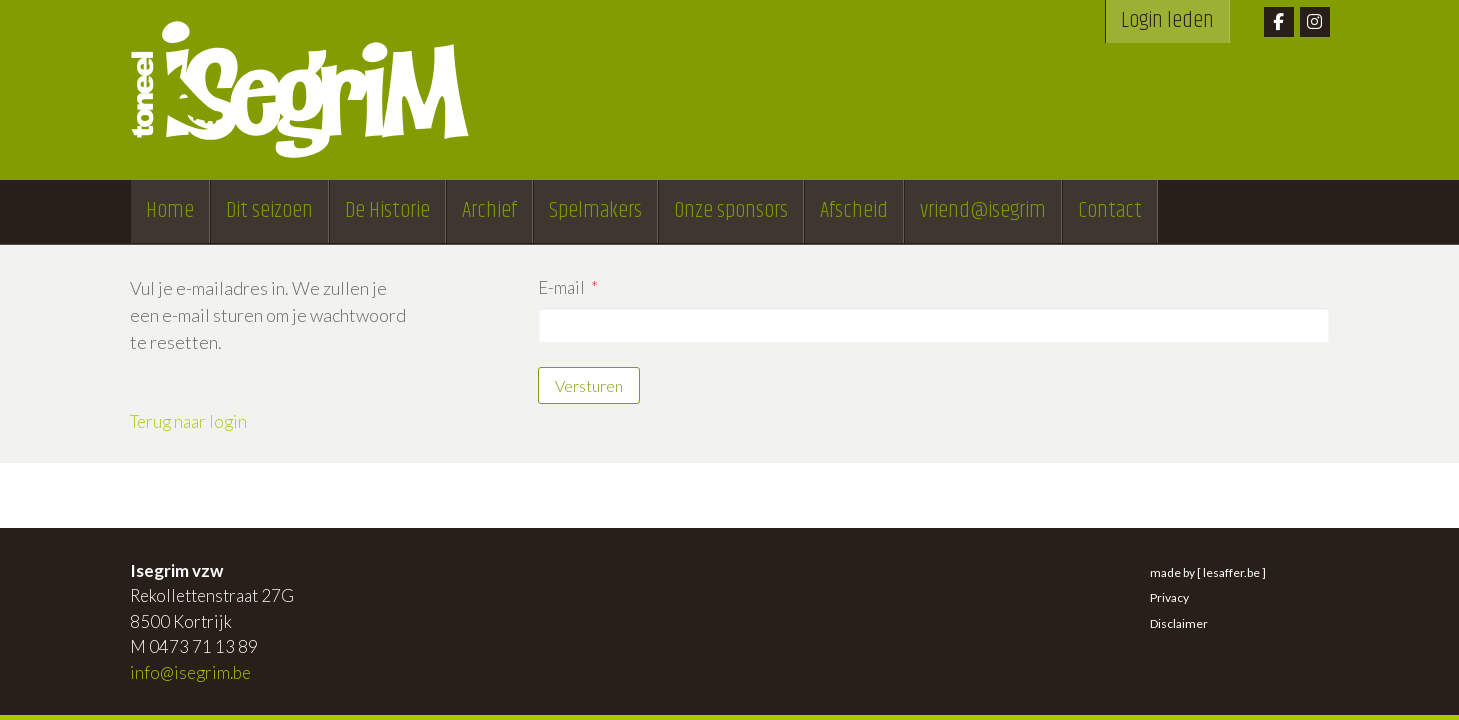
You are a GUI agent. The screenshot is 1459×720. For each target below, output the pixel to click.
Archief (489, 211)
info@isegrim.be (190, 672)
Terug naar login (188, 421)
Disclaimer (1179, 623)
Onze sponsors (731, 211)
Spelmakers (595, 211)
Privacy (1169, 597)
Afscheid (854, 211)
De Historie (387, 211)
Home (170, 211)
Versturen (589, 385)
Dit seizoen (269, 211)
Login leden (1167, 21)
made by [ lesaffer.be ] (1208, 572)
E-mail (561, 287)
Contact (1110, 211)
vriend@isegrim (983, 211)
